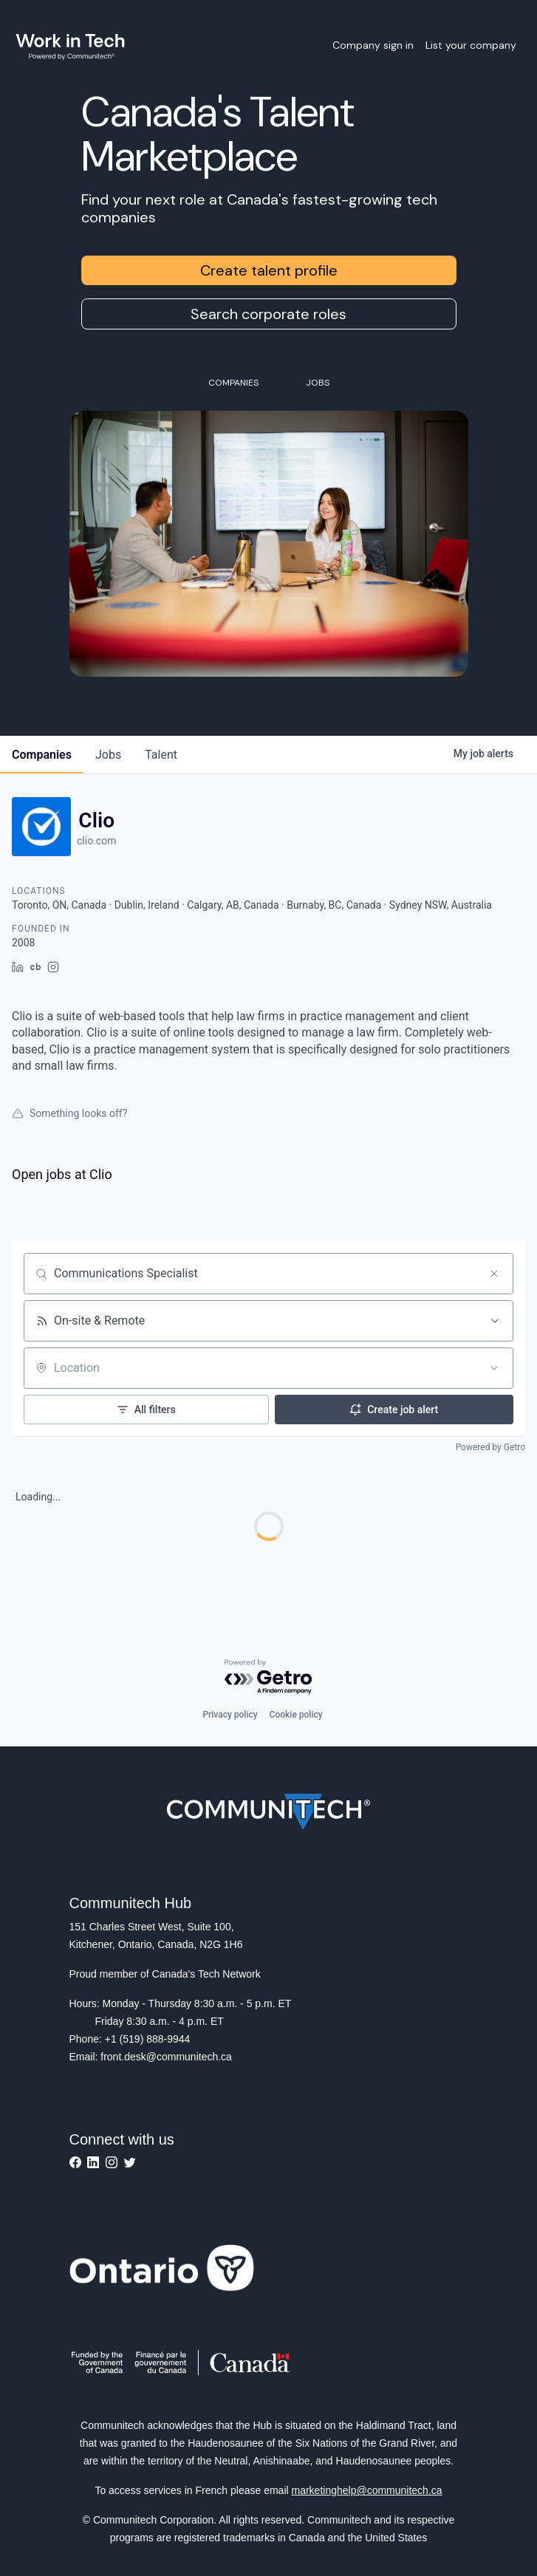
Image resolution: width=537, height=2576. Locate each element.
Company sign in (373, 45)
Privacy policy (229, 1714)
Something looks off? (69, 1113)
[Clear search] (494, 1273)
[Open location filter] (494, 1368)
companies (42, 755)
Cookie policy (296, 1714)
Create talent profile (269, 270)
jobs (108, 755)
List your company (470, 45)
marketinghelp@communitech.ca (367, 2490)
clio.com (96, 841)
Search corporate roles (268, 314)
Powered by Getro (490, 1447)
